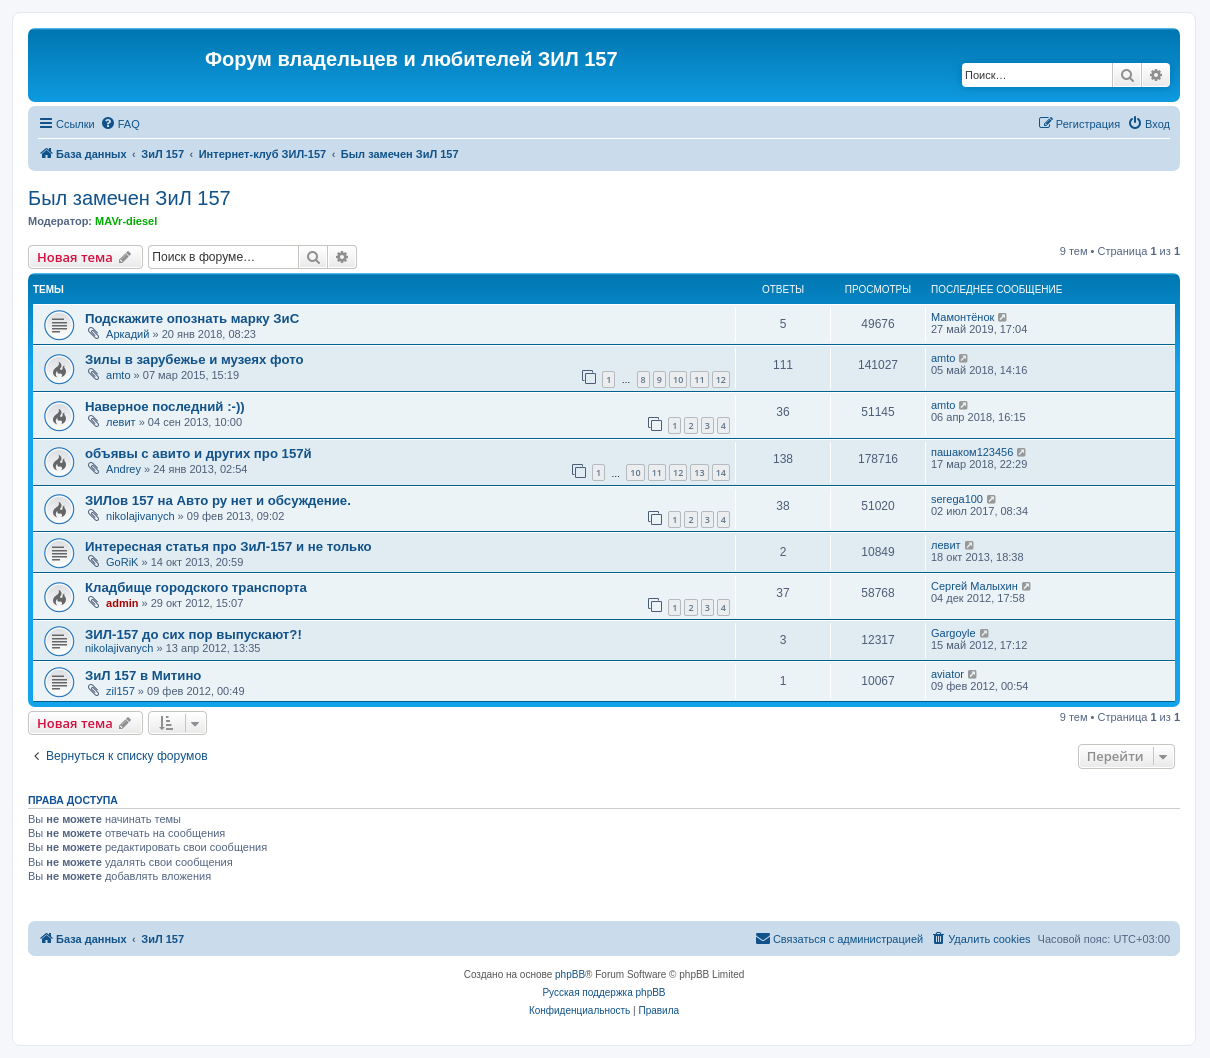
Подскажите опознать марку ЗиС (192, 318)
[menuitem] (120, 124)
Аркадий (127, 334)
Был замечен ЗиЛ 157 (129, 198)
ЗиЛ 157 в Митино (143, 675)
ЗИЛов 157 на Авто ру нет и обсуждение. (218, 500)
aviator (947, 674)
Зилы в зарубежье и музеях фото (194, 359)
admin (122, 603)
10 (678, 379)
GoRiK (122, 562)
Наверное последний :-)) (165, 406)
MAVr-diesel (126, 221)
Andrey (123, 469)
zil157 (120, 691)
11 (699, 379)
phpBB (570, 974)
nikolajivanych (140, 516)
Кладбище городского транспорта (196, 587)
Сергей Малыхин (974, 586)
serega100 (957, 499)
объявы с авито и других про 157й (198, 453)
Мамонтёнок (962, 317)
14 (721, 472)
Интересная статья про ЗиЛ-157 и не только (228, 546)
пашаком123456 (972, 452)
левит (121, 422)
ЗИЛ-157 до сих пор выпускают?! (193, 634)
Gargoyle (953, 633)
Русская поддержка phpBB (603, 992)
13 (699, 472)
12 (721, 379)
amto (118, 375)
